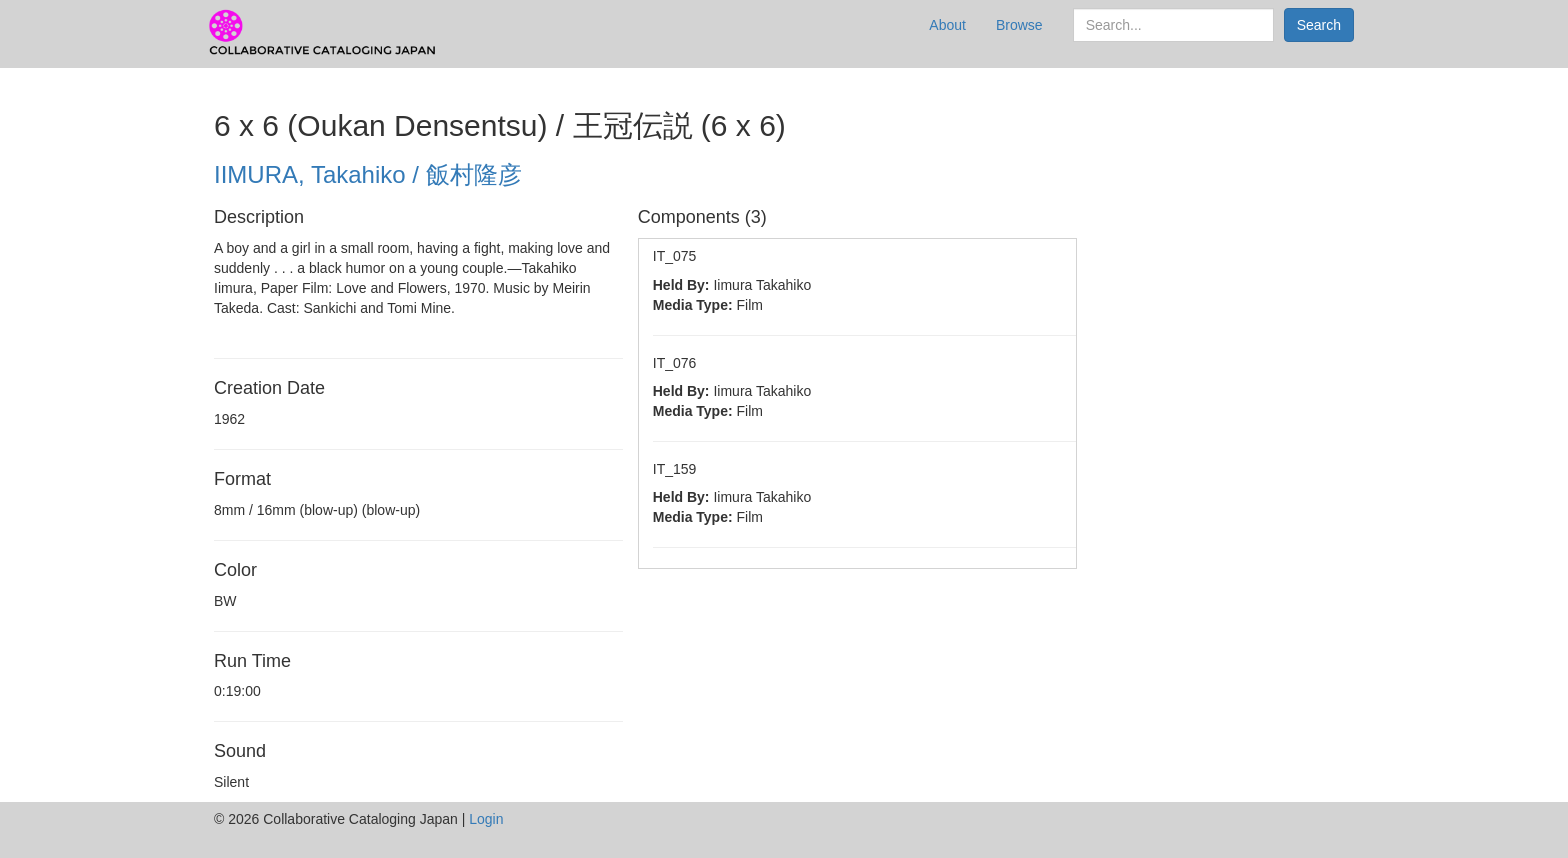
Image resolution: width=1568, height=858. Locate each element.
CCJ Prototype (324, 33)
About (947, 25)
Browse (1019, 25)
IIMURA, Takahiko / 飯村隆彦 (368, 174)
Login (486, 819)
